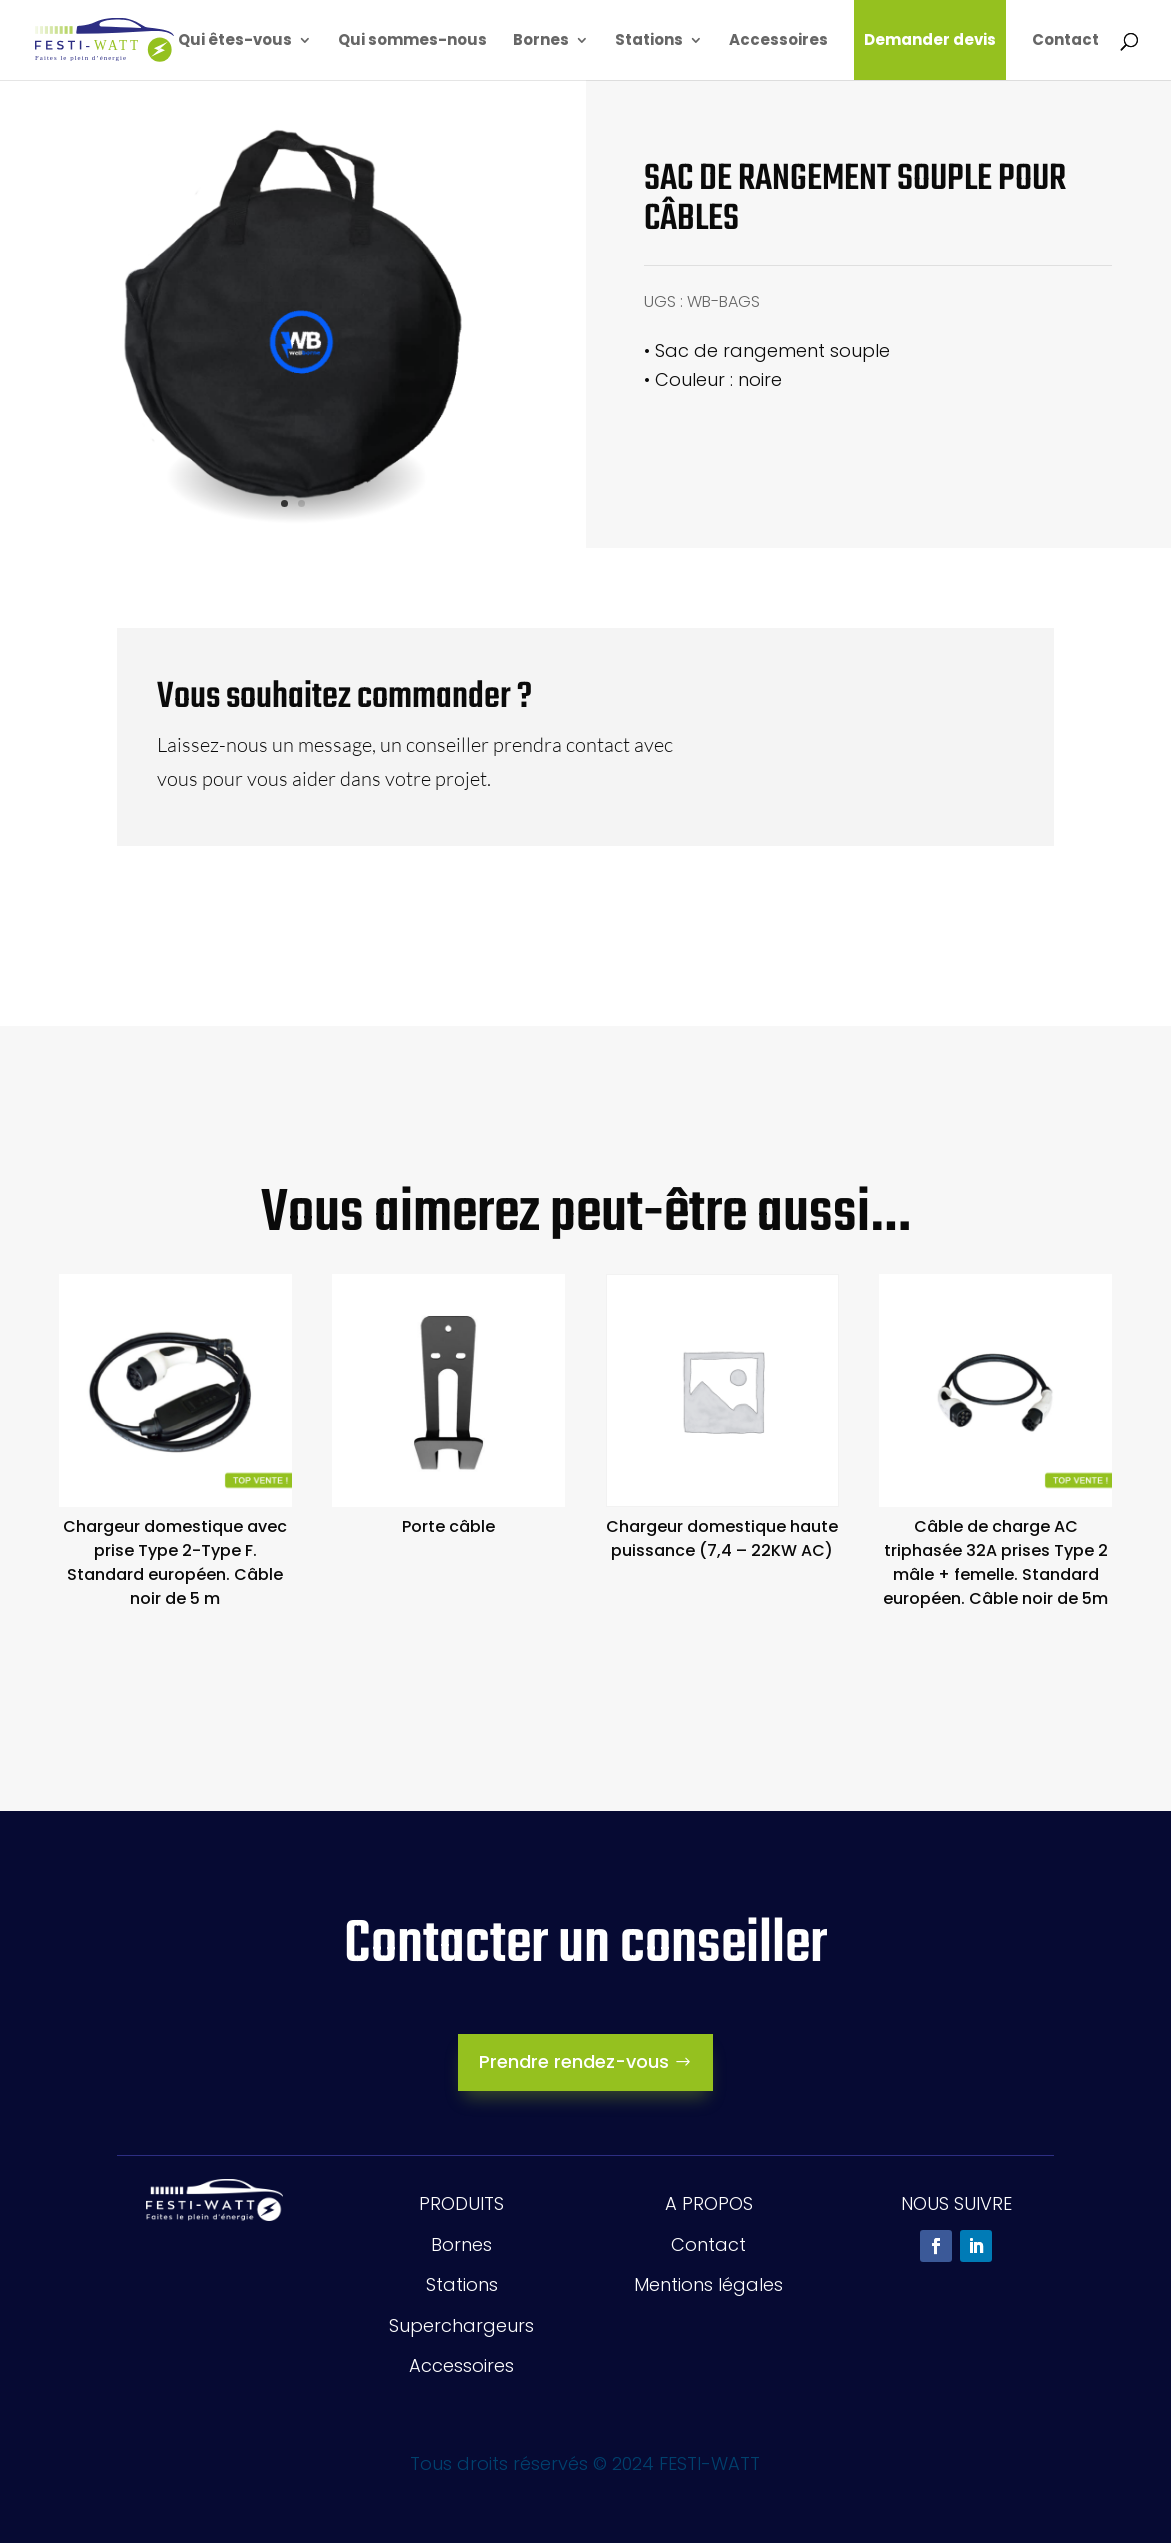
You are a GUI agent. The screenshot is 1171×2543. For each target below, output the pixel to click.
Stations (649, 41)
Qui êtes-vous (235, 41)
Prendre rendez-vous (574, 2061)
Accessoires (778, 41)
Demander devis (930, 39)
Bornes (541, 41)
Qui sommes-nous (412, 41)
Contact (1065, 41)
